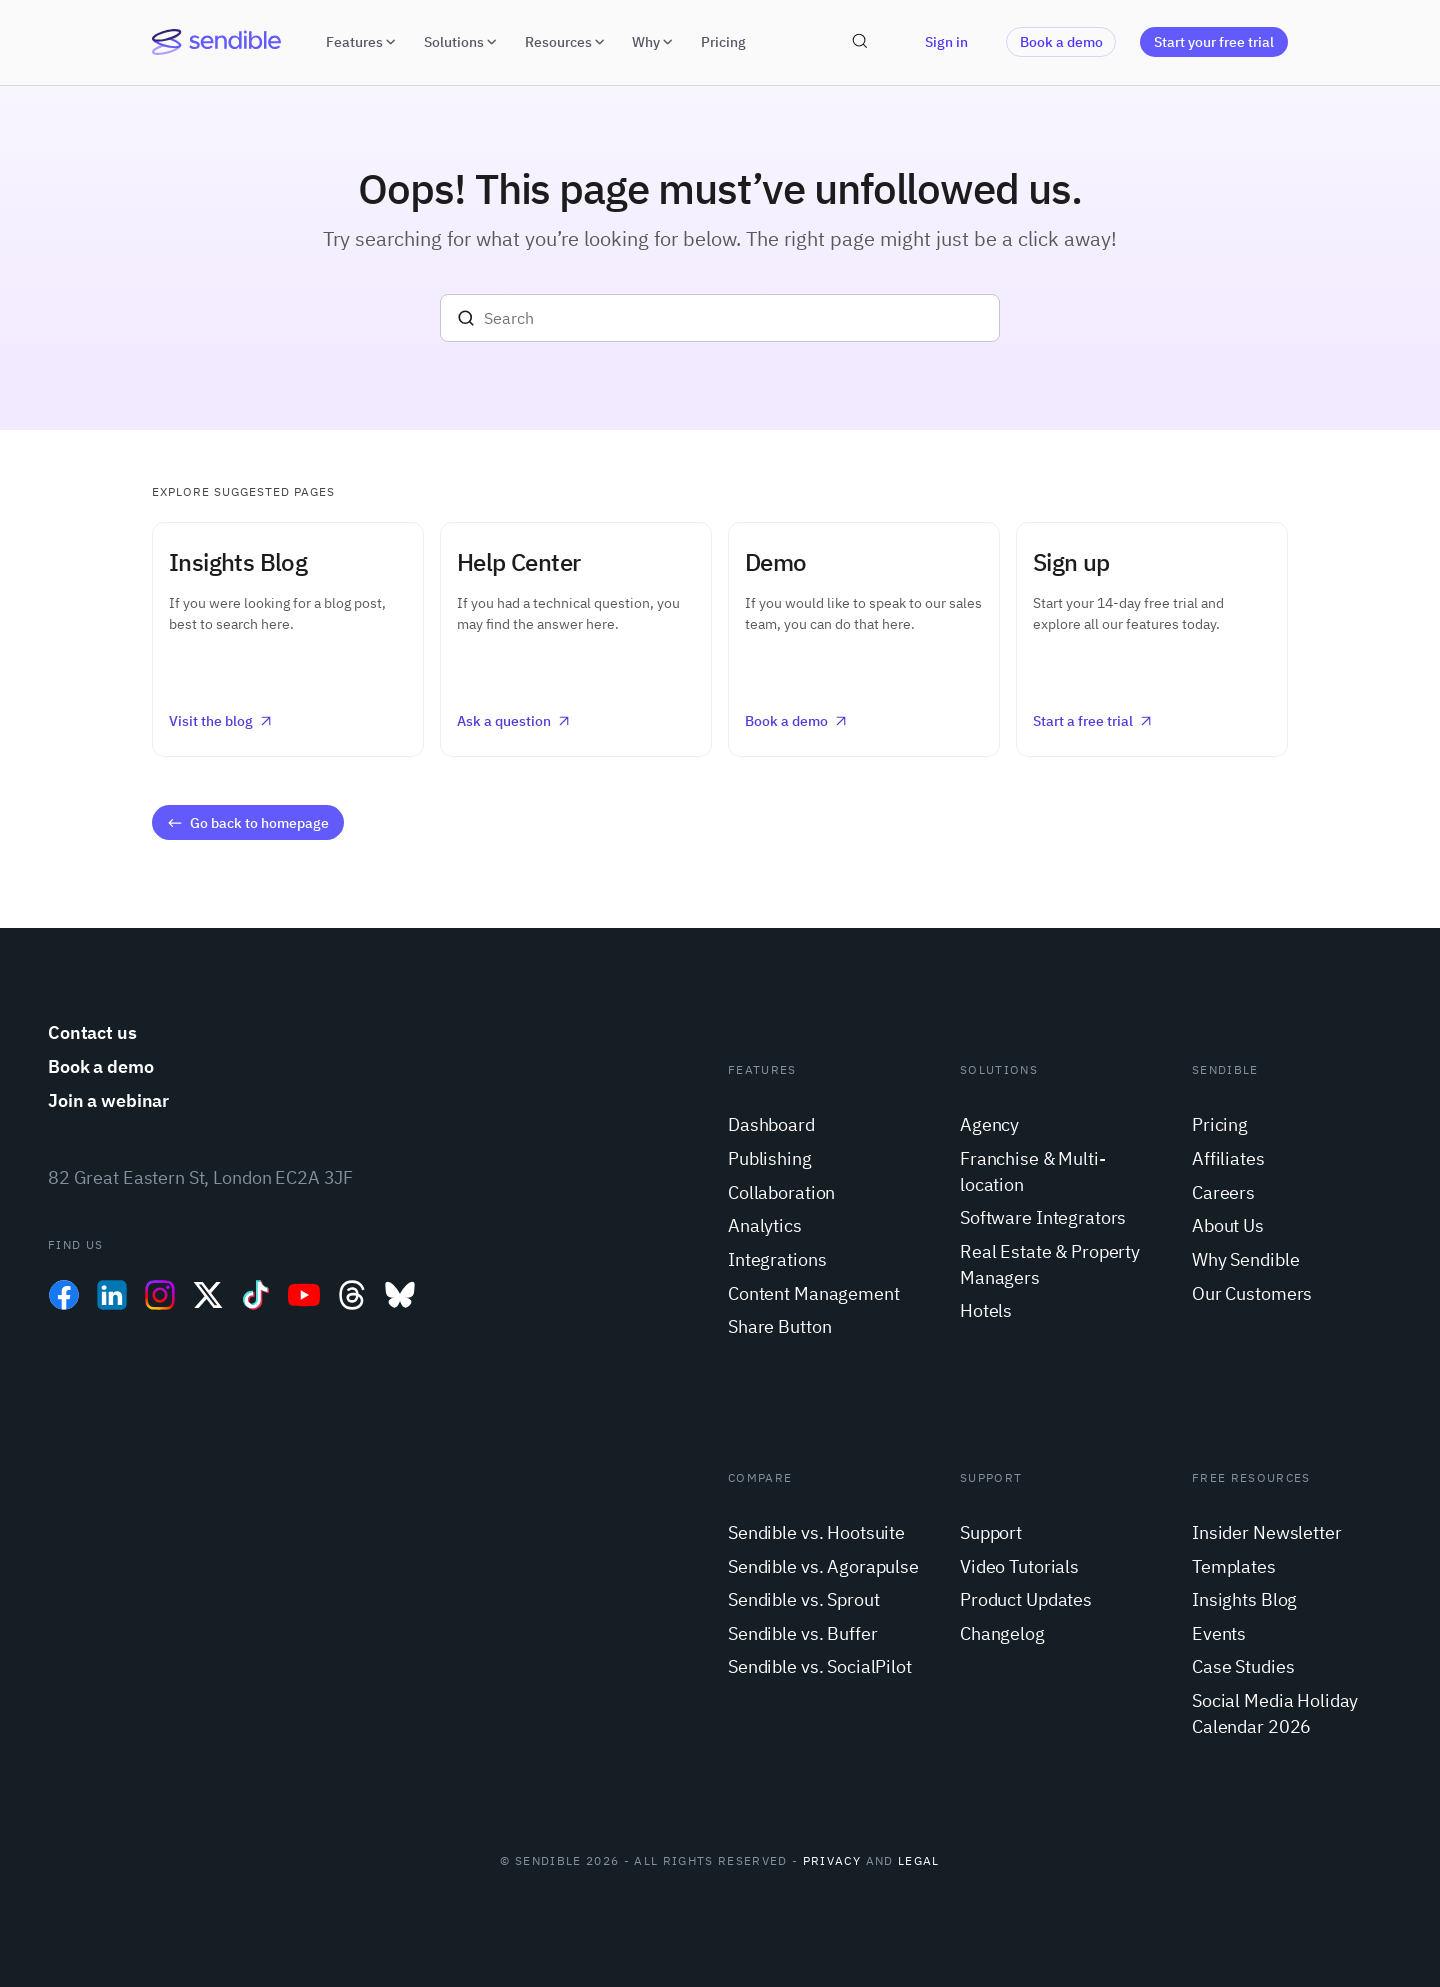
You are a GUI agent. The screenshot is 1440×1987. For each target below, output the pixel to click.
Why (654, 42)
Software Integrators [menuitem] (1043, 1217)
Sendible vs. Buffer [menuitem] (802, 1633)
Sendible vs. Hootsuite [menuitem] (816, 1532)
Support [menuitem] (991, 1532)
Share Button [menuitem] (779, 1326)
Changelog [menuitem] (1002, 1633)
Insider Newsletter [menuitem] (1267, 1532)
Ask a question (514, 721)
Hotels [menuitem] (986, 1310)
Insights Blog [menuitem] (1244, 1599)
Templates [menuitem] (1234, 1566)
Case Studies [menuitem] (1243, 1666)
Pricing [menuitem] (1220, 1124)
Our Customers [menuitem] (1252, 1293)
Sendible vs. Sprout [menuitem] (803, 1599)
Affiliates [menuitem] (1228, 1158)
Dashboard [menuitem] (771, 1124)
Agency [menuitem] (989, 1124)
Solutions (462, 42)
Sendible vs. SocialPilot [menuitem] (820, 1666)
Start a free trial (1093, 721)
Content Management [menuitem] (814, 1293)
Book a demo (1061, 42)
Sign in (946, 42)
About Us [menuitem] (1228, 1225)
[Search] (720, 318)
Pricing (723, 42)
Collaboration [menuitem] (781, 1192)
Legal (919, 1860)
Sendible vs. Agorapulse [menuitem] (823, 1566)
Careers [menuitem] (1223, 1192)
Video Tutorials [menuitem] (1019, 1566)
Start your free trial (1214, 42)
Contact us (92, 1032)
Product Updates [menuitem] (1026, 1599)
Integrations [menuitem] (777, 1259)
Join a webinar (108, 1100)
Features (363, 42)
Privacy (832, 1860)
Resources (567, 42)
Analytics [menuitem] (765, 1225)
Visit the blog (221, 721)
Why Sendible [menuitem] (1245, 1259)
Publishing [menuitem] (770, 1158)
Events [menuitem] (1219, 1633)
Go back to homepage (247, 823)
